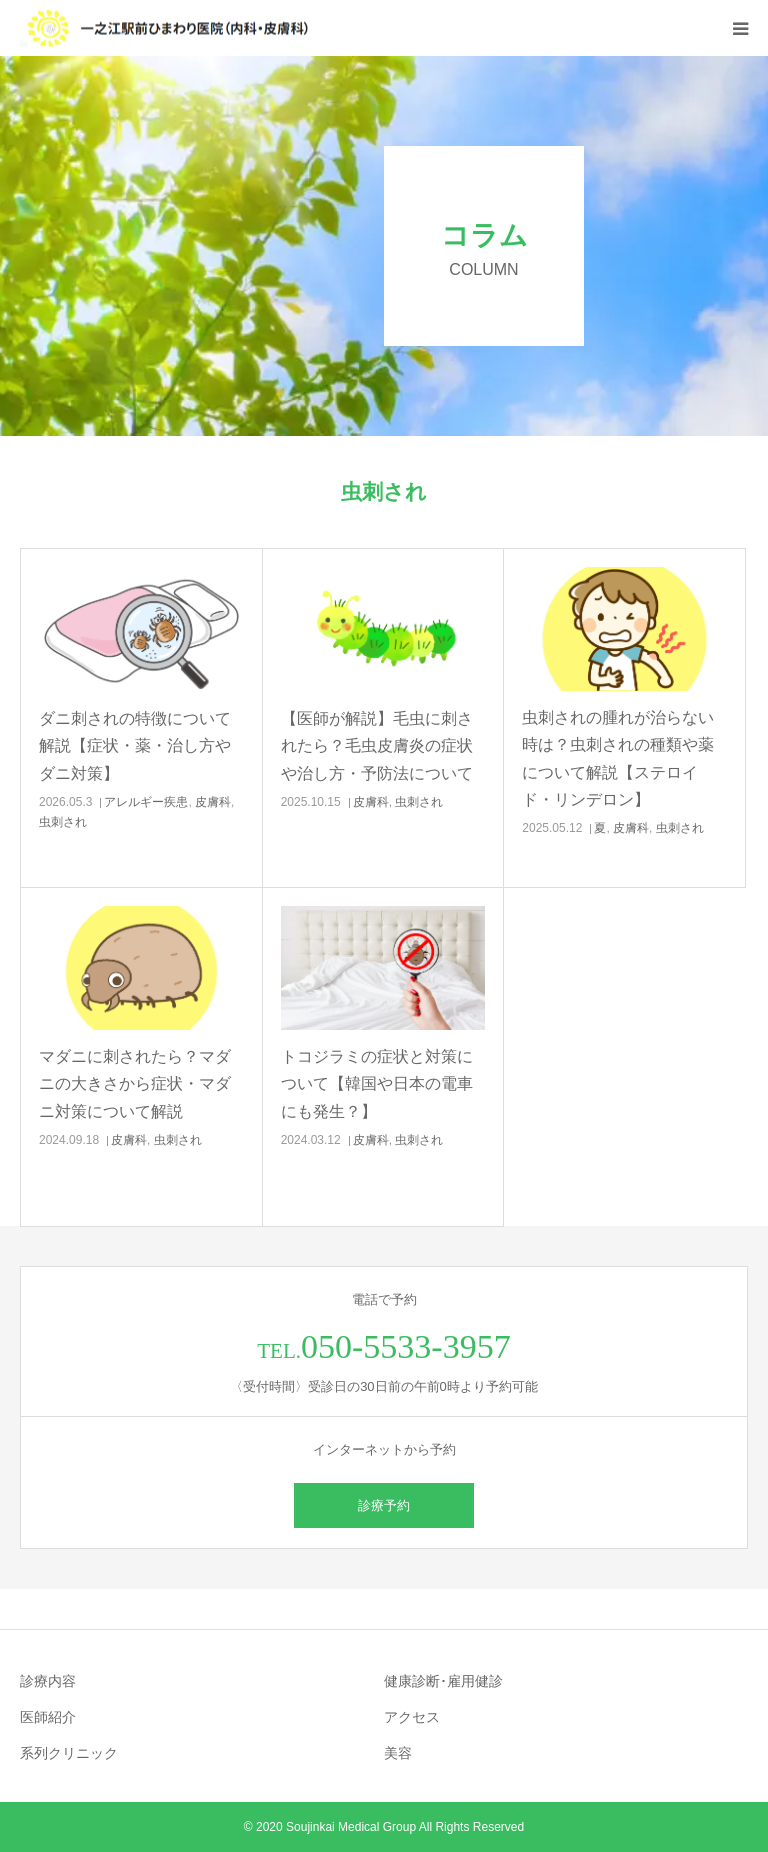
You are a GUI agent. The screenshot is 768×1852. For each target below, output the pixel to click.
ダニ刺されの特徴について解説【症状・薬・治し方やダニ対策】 (135, 745)
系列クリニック (69, 1753)
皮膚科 (213, 802)
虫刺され (63, 822)
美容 (398, 1753)
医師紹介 (48, 1717)
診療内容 (48, 1681)
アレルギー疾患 (146, 802)
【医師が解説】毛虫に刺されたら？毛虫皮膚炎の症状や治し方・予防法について (377, 745)
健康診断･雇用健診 (443, 1681)
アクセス (412, 1717)
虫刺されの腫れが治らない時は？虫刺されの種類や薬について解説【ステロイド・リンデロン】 (618, 758)
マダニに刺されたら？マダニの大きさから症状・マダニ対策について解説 (135, 1083)
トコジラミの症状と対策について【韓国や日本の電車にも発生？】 (377, 1083)
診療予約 (384, 1505)
